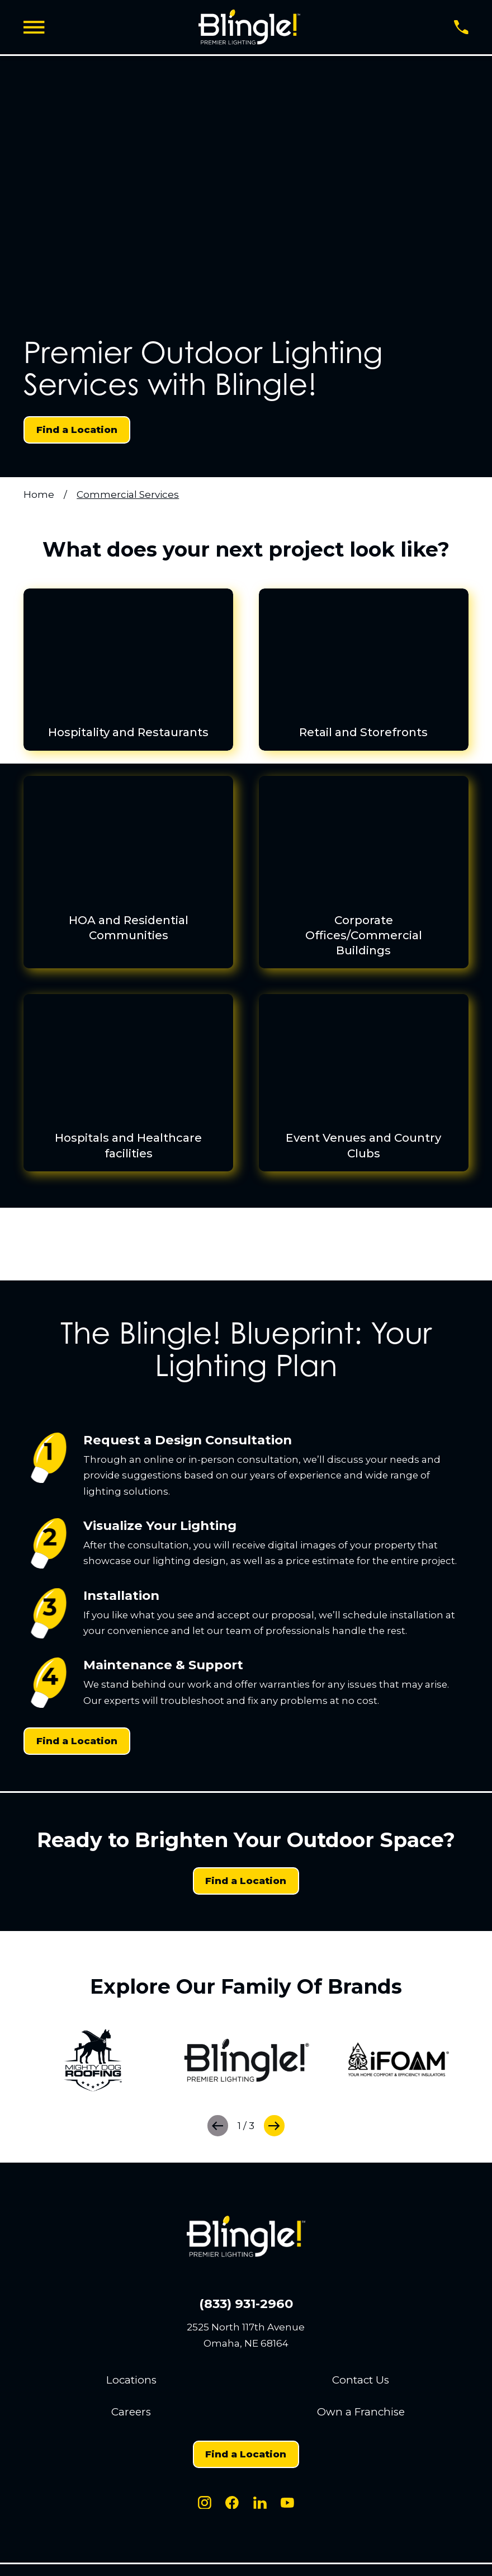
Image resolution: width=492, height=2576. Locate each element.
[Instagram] (204, 2502)
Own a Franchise (361, 2411)
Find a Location (76, 429)
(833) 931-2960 (246, 2303)
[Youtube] (287, 2502)
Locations (131, 2380)
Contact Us (360, 2380)
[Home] (249, 27)
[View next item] (274, 2125)
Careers (131, 2411)
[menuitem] (246, 879)
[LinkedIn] (260, 2502)
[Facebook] (232, 2502)
